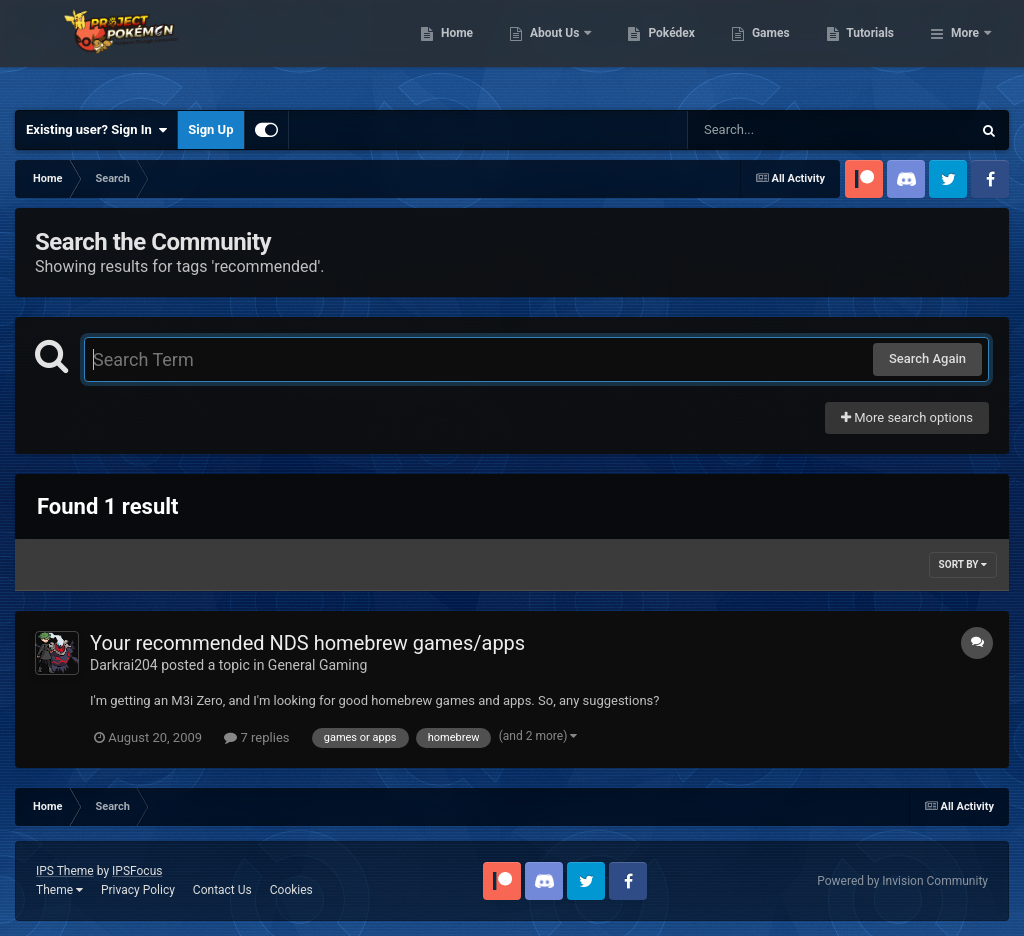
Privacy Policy (138, 890)
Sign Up (210, 129)
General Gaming (318, 665)
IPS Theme (65, 871)
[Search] (779, 130)
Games (873, 50)
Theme (59, 890)
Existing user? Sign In (96, 130)
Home (559, 50)
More (965, 50)
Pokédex (775, 50)
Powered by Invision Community (902, 881)
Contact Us (222, 890)
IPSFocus (137, 871)
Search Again (927, 358)
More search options (907, 417)
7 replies (256, 737)
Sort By (963, 564)
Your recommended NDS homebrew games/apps (307, 643)
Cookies (291, 890)
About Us (658, 50)
